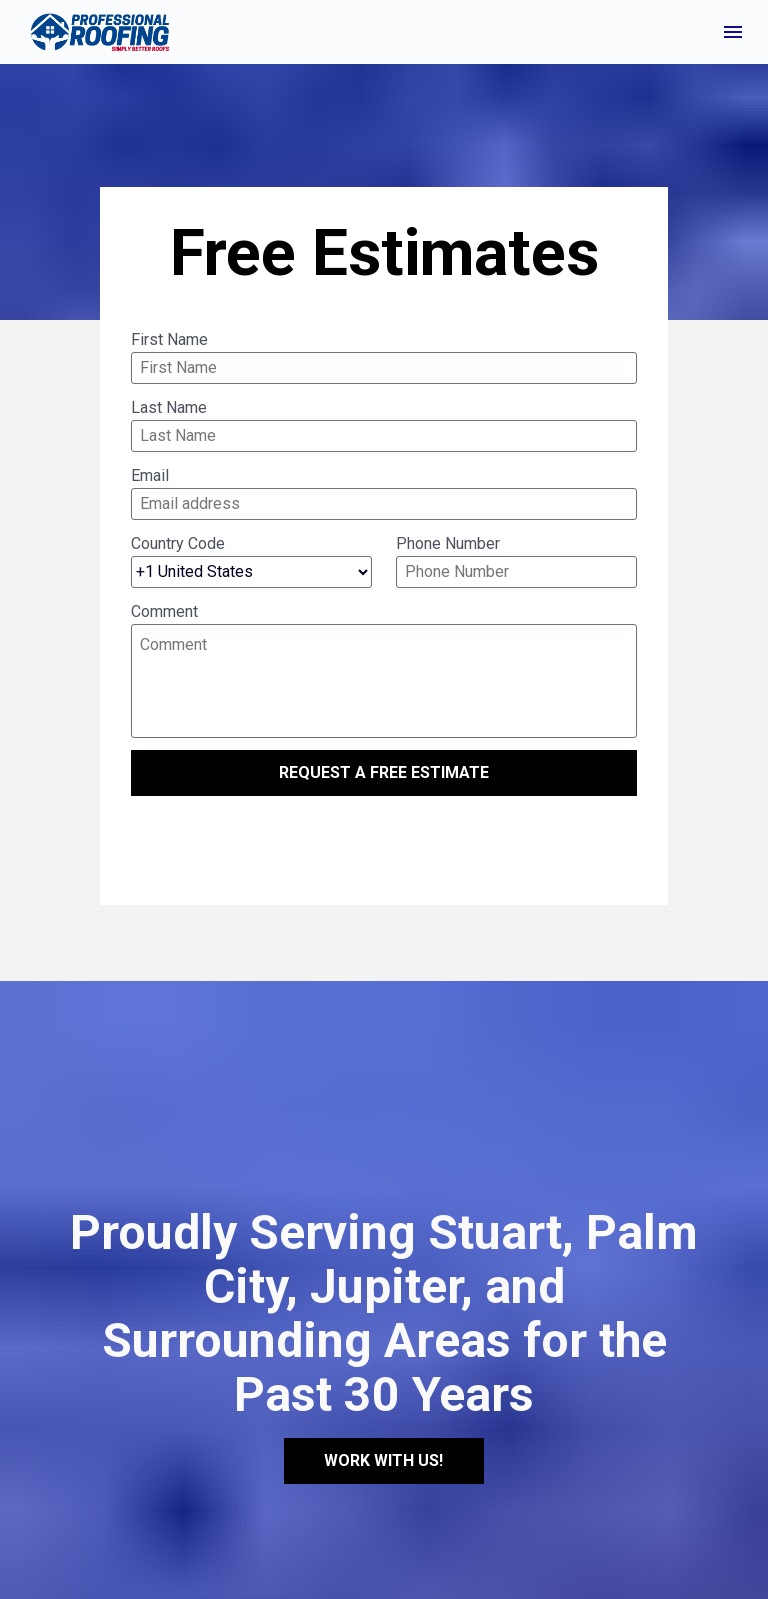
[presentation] (384, 843)
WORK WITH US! (383, 1417)
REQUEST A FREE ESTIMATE (384, 772)
